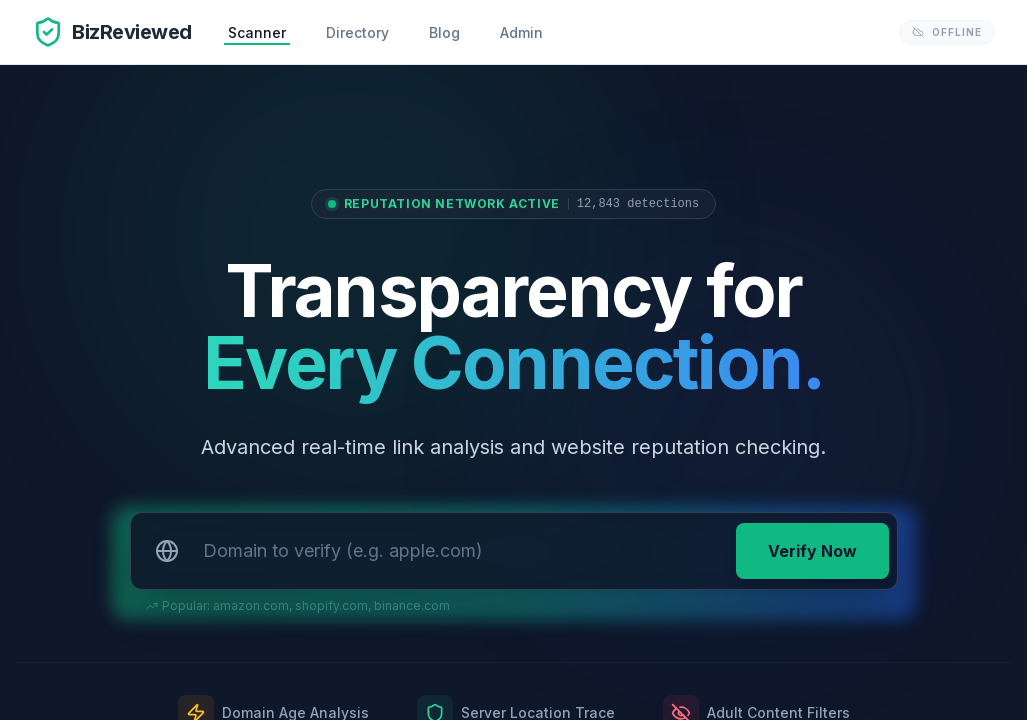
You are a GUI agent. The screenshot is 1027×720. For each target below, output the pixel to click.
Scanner (257, 32)
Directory (357, 32)
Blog (444, 32)
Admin (521, 32)
